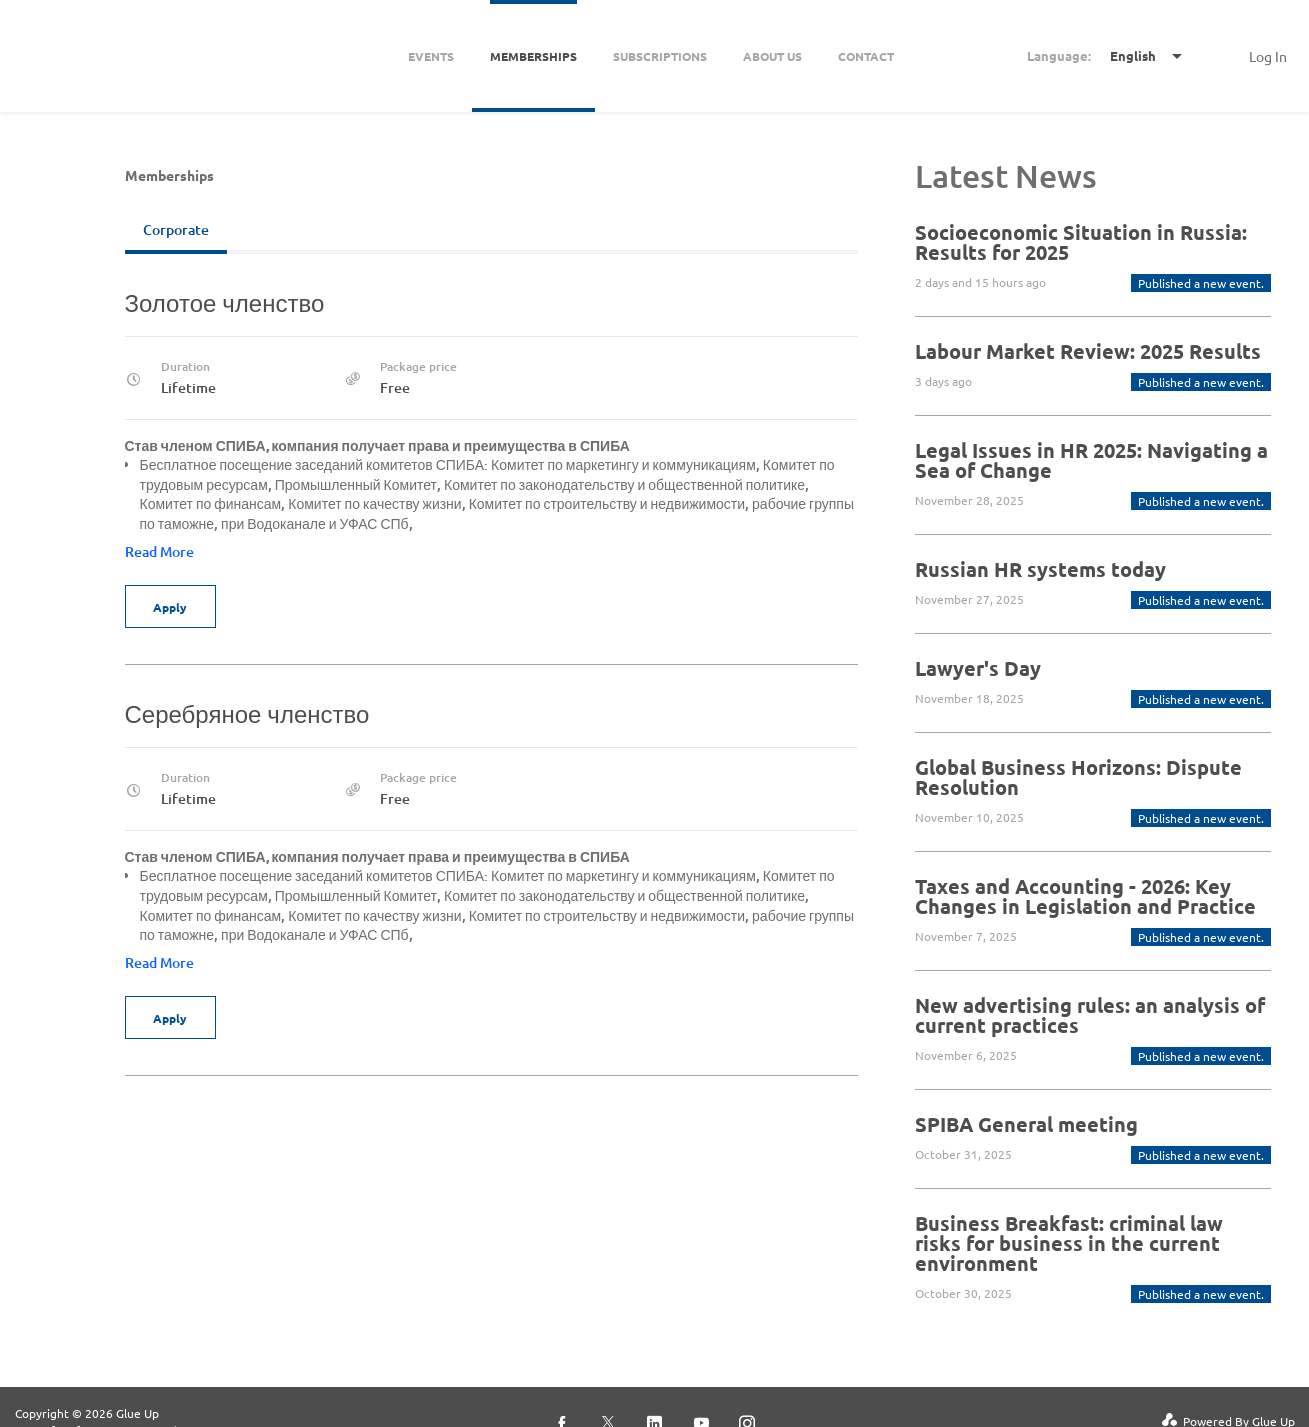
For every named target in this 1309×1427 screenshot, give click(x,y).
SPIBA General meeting (1026, 1124)
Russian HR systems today (1040, 569)
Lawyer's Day (978, 668)
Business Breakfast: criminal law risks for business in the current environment (1069, 1243)
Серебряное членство (247, 713)
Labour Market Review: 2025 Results (1088, 351)
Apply (172, 607)
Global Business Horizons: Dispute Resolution (1078, 777)
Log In (1268, 56)
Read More (159, 551)
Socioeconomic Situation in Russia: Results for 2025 (1081, 242)
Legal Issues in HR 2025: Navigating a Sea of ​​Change (1091, 460)
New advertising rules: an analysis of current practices (1090, 1015)
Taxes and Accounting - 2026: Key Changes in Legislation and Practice (1085, 896)
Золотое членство (225, 302)
